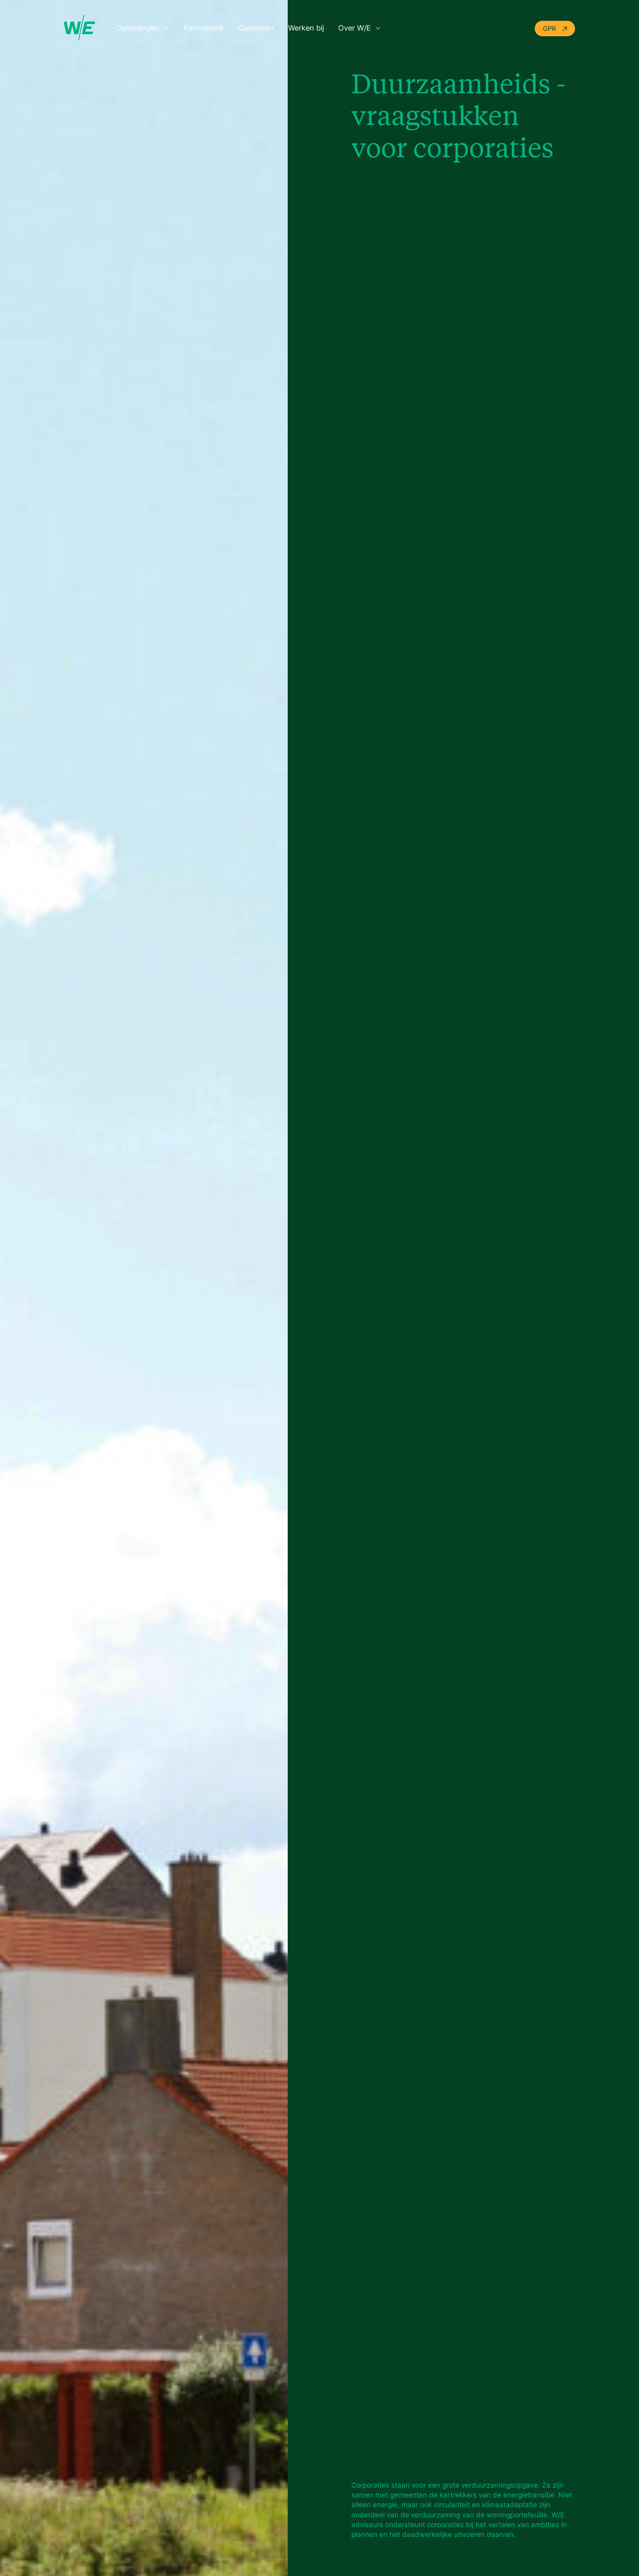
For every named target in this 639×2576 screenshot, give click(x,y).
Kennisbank (204, 28)
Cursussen (256, 28)
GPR (555, 28)
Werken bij (306, 28)
